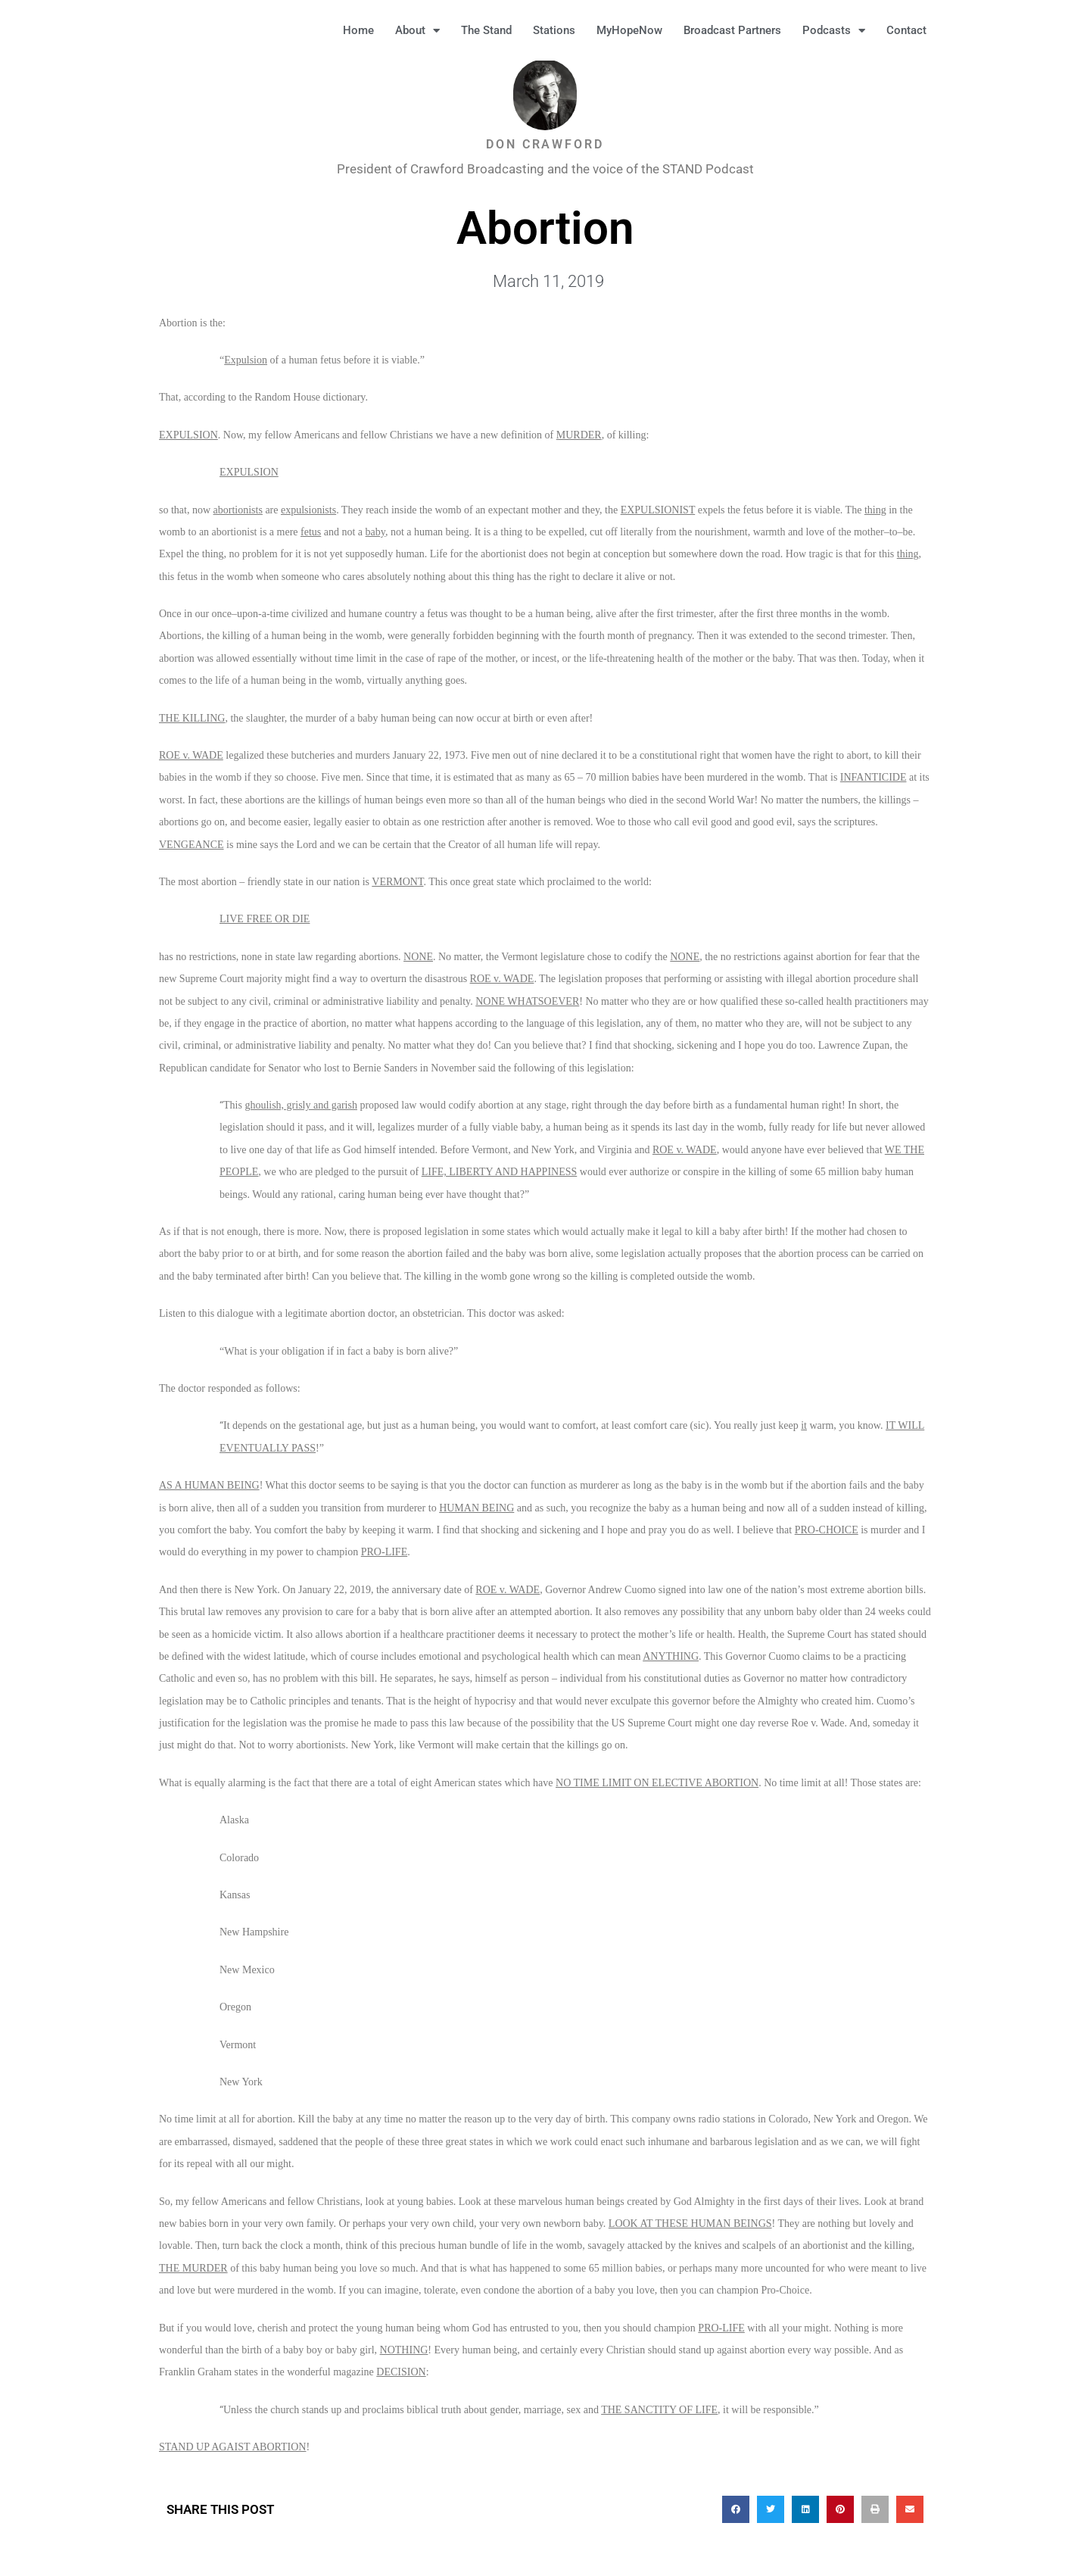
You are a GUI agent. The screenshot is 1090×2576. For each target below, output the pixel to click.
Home (358, 30)
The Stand (486, 30)
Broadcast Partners (732, 30)
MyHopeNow (629, 30)
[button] (961, 30)
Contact (906, 30)
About (417, 30)
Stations (554, 30)
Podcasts (833, 30)
